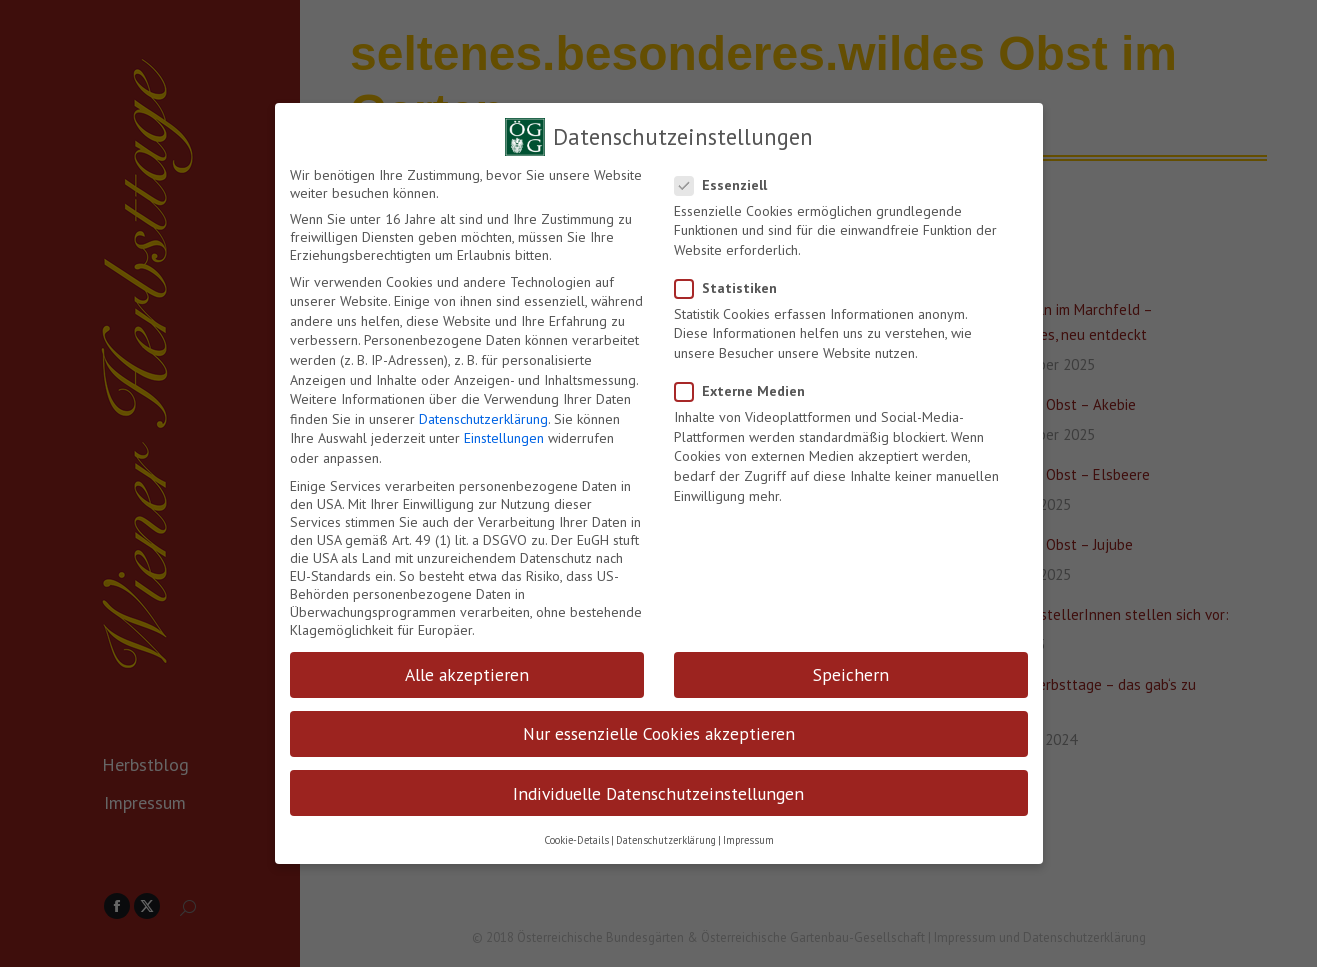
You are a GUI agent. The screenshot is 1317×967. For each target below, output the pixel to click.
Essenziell (727, 179)
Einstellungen (504, 432)
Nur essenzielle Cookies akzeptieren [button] (659, 727)
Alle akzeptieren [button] (467, 668)
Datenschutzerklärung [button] (666, 834)
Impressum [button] (748, 834)
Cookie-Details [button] (576, 834)
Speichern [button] (851, 668)
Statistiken (732, 282)
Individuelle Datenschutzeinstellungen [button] (658, 787)
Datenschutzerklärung (483, 413)
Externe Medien (746, 385)
